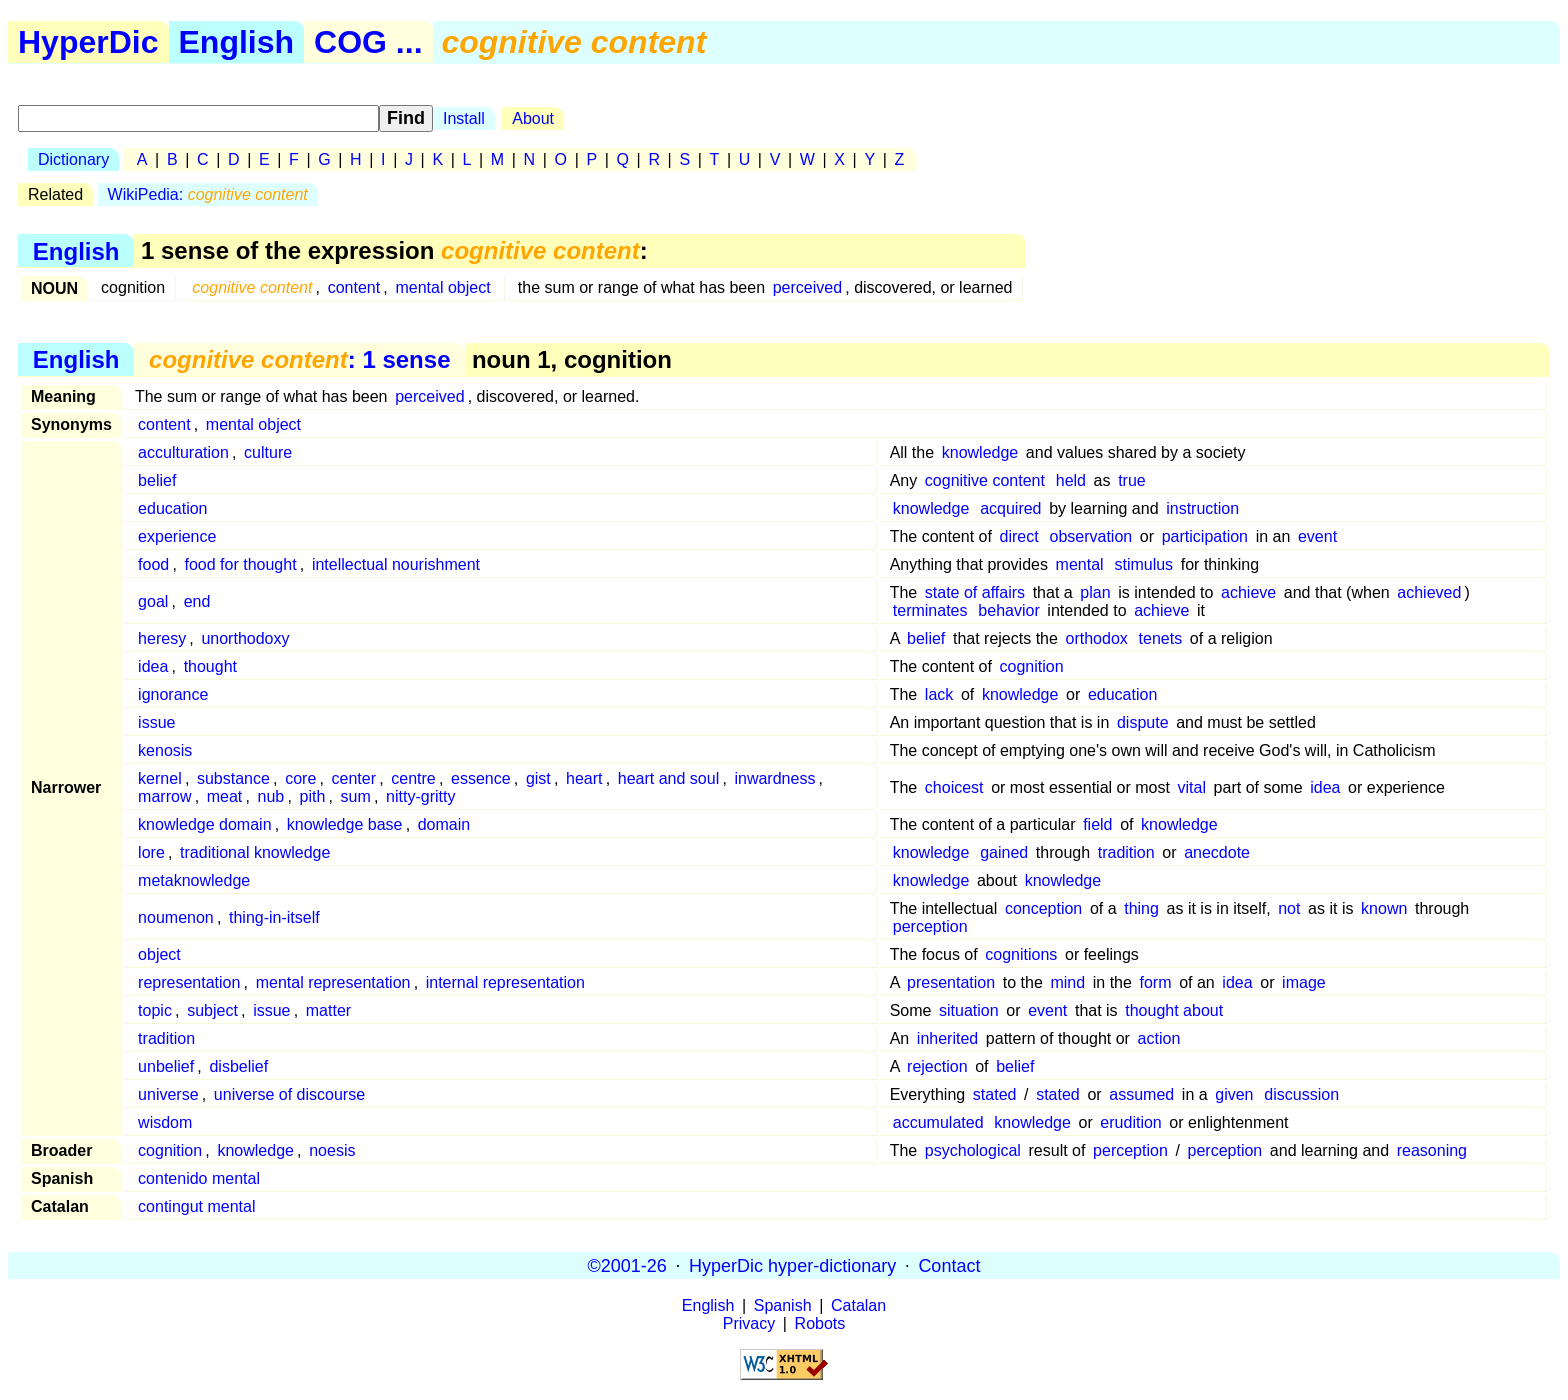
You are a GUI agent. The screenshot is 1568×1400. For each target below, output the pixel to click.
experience (177, 536)
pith (313, 796)
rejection (937, 1066)
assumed (1141, 1094)
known (1384, 908)
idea (153, 666)
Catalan (858, 1305)
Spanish (783, 1305)
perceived (807, 287)
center (354, 778)
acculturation (183, 452)
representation (189, 982)
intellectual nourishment (396, 564)
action (1159, 1038)
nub (271, 796)
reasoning (1432, 1150)
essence (481, 778)
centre (413, 778)
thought (210, 666)
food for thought (241, 564)
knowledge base (345, 824)
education (172, 508)
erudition (1130, 1122)
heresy (162, 638)
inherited (947, 1038)
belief (157, 480)
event (1317, 536)
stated (995, 1094)
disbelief (238, 1066)
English (237, 42)
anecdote (1217, 852)
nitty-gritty (420, 796)
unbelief (166, 1066)
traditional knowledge (255, 852)
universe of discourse (289, 1094)
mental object (442, 287)
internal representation (505, 982)
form (1156, 982)
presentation (951, 982)
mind (1067, 982)
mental (1080, 564)
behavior (1008, 610)
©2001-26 (627, 1265)
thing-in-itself (274, 917)
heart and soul (668, 778)
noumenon (176, 917)
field (1097, 824)
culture (268, 452)
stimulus (1143, 564)
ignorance (173, 694)
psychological (973, 1150)
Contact (949, 1265)
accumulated (938, 1122)
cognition (1032, 666)
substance (233, 778)
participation (1205, 536)
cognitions (1021, 954)
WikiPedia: (208, 194)
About (533, 118)
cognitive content (985, 480)
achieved (1429, 592)
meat (225, 796)
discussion (1301, 1094)
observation (1091, 536)
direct (1019, 536)
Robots (820, 1323)
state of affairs (975, 592)
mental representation (333, 982)
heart (584, 778)
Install (464, 118)
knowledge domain (204, 824)
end (197, 601)
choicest (954, 787)
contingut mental (196, 1206)
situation (969, 1010)
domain (444, 824)
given (1234, 1094)
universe (168, 1094)
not (1289, 908)
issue (156, 722)
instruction (1202, 508)
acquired (1010, 508)
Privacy (749, 1323)
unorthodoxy (245, 638)
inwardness (774, 778)
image (1304, 982)
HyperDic (88, 42)
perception (930, 926)
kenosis (165, 750)
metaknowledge (194, 880)
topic (155, 1010)
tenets (1161, 638)
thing (1141, 908)
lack (939, 694)
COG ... (368, 42)
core (300, 778)
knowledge (980, 452)
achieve (1248, 592)
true (1132, 480)
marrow (164, 796)
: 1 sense (299, 359)
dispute (1143, 722)
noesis (332, 1150)
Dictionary (73, 159)
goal (153, 601)
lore (151, 852)
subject (212, 1010)
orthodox (1097, 638)
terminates (930, 610)
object (159, 954)
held (1071, 480)
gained (1004, 852)
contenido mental (199, 1178)
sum (356, 796)
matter (328, 1010)
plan (1095, 592)
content (354, 287)
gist (538, 778)
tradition (1126, 852)
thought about (1174, 1010)
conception (1043, 908)
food (153, 564)
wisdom (165, 1122)
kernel (160, 778)
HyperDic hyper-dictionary (792, 1265)
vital (1192, 787)
